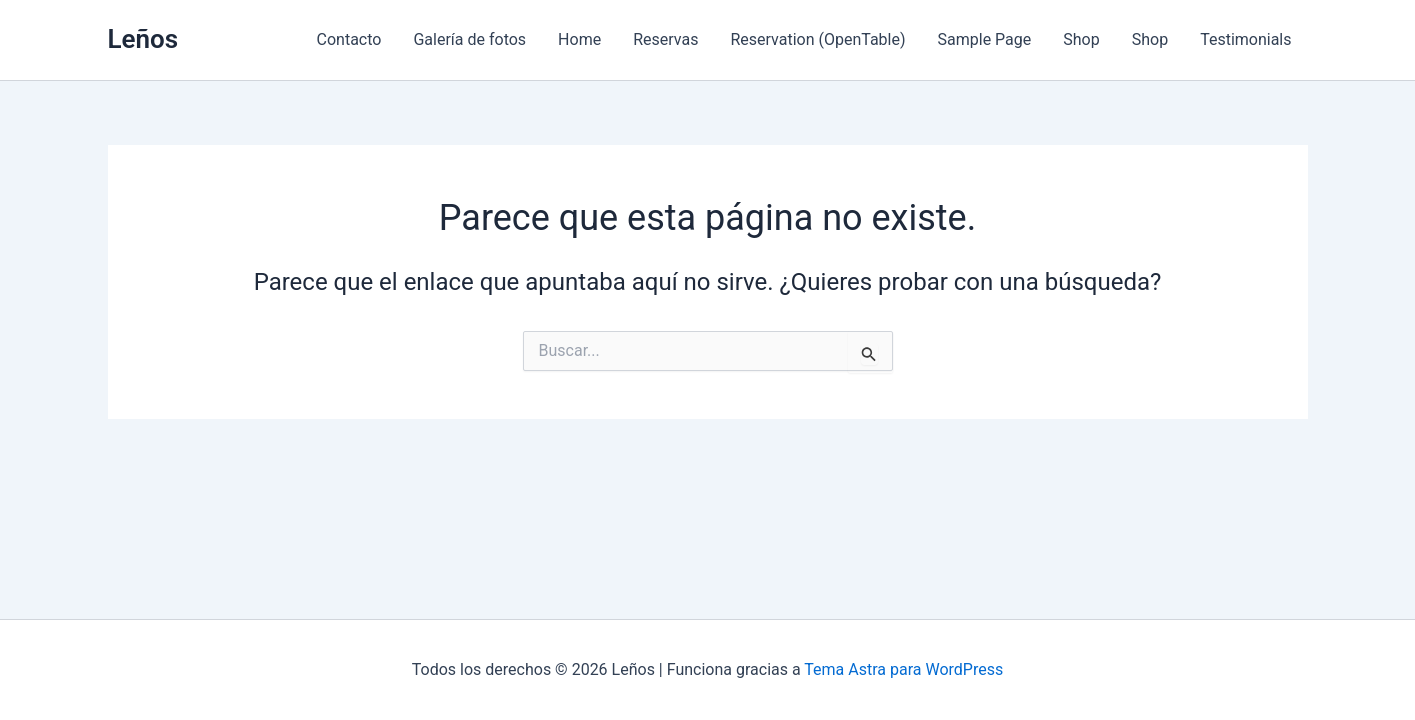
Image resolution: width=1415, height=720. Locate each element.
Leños (143, 39)
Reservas (665, 39)
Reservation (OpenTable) (817, 39)
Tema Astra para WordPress (903, 669)
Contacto (349, 39)
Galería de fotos (469, 39)
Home (579, 39)
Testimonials (1245, 39)
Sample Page (985, 39)
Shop (1081, 39)
